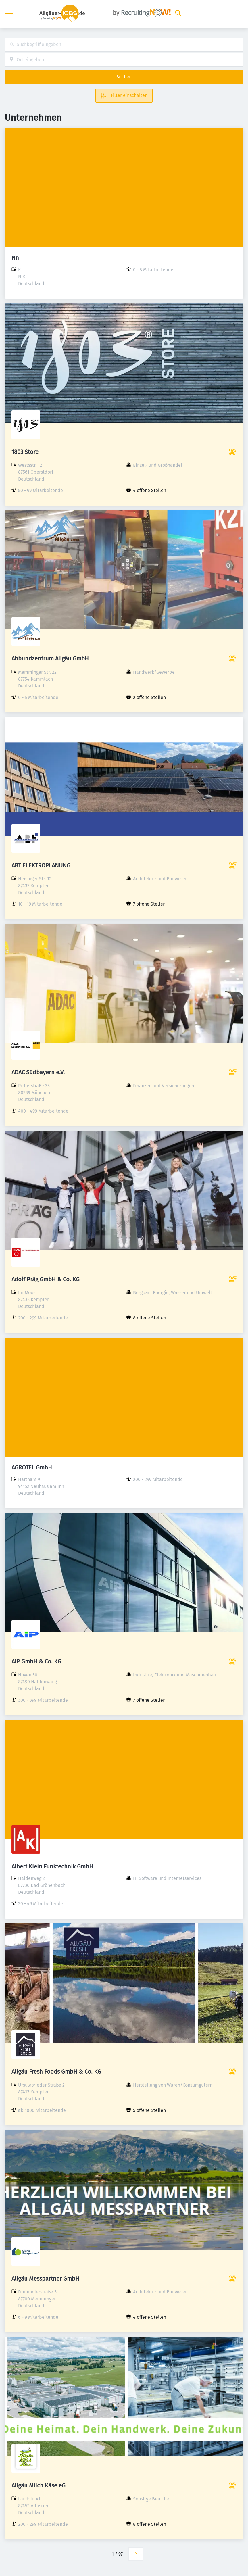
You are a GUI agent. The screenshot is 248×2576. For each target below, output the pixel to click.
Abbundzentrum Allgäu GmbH (50, 658)
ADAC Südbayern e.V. (38, 1072)
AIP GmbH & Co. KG (36, 1661)
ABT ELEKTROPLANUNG (40, 865)
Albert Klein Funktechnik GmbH (52, 1866)
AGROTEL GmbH (31, 1467)
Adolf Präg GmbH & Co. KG (45, 1279)
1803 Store (25, 451)
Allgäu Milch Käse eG (38, 2485)
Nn (15, 257)
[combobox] (124, 45)
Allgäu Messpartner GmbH (45, 2278)
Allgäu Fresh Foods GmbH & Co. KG (56, 2071)
